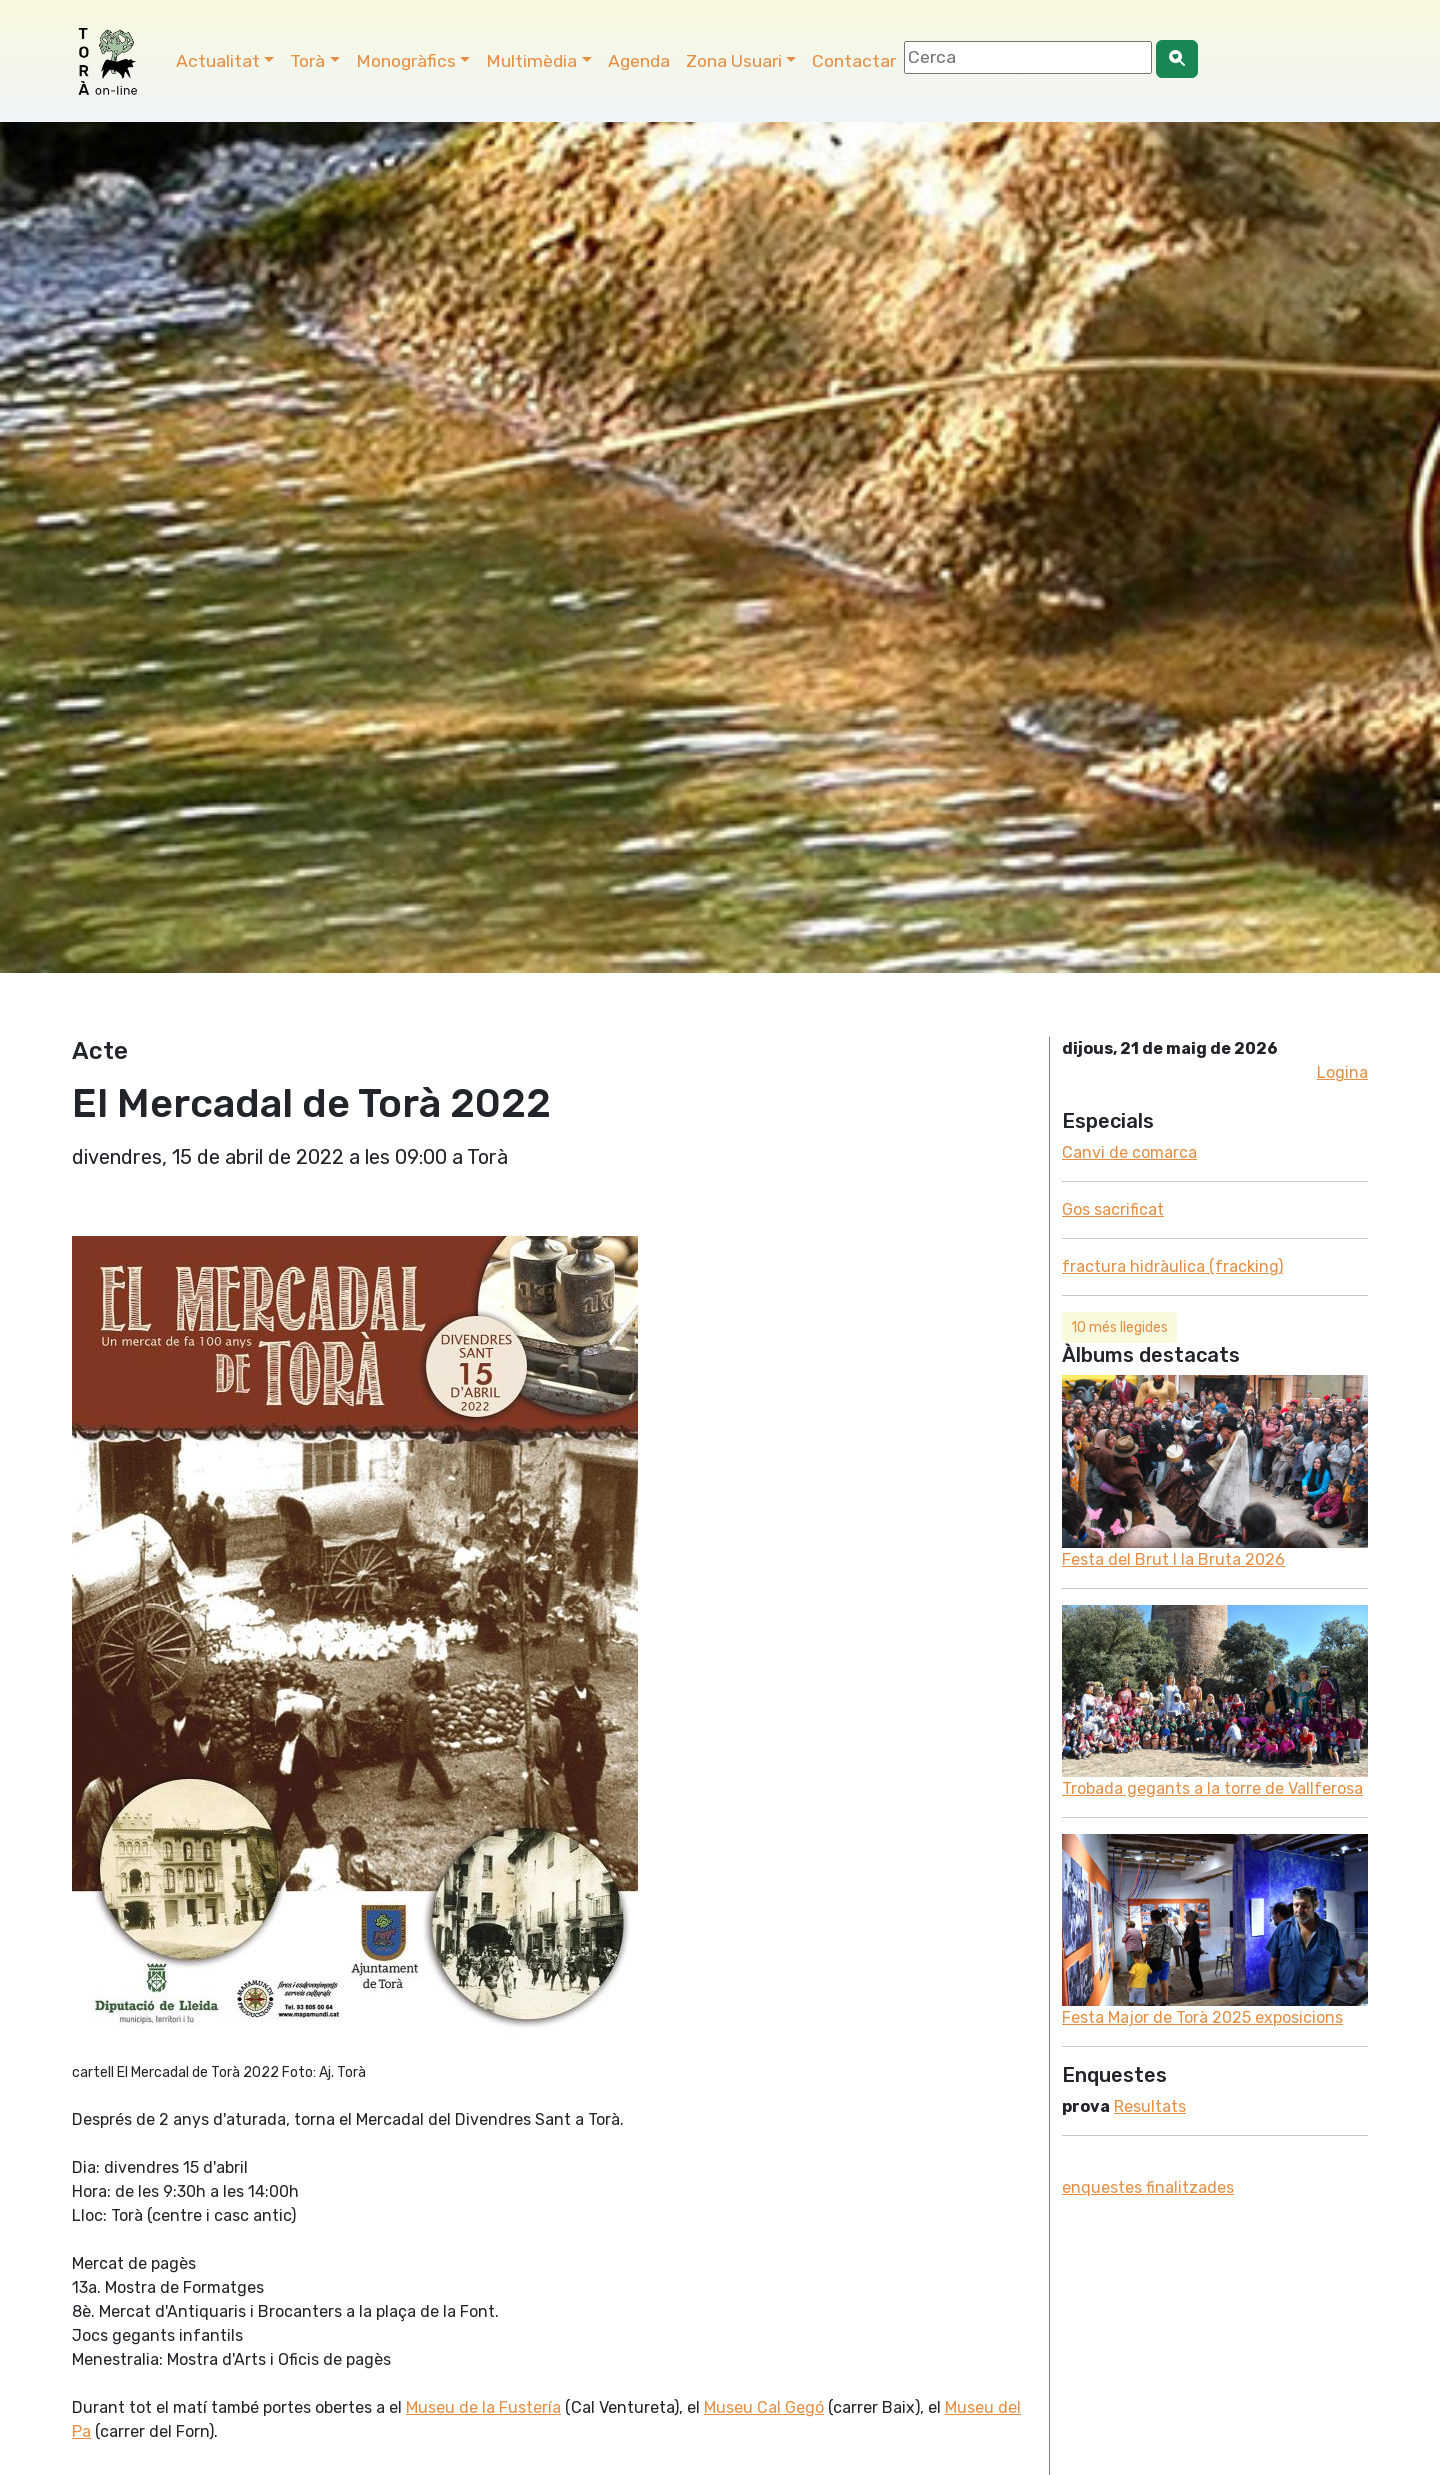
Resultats (1150, 2106)
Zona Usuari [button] (734, 61)
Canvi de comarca (1129, 1152)
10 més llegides (1119, 1327)
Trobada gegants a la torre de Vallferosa (1212, 1788)
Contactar (854, 61)
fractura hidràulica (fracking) (1172, 1266)
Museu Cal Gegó (764, 2407)
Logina (1342, 1072)
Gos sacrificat (1113, 1209)
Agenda (639, 61)
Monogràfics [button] (406, 61)
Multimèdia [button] (531, 61)
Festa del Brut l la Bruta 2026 (1173, 1559)
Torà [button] (307, 61)
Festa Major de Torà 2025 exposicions (1202, 2017)
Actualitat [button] (218, 61)
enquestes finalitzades (1148, 2187)
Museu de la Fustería (483, 2407)
